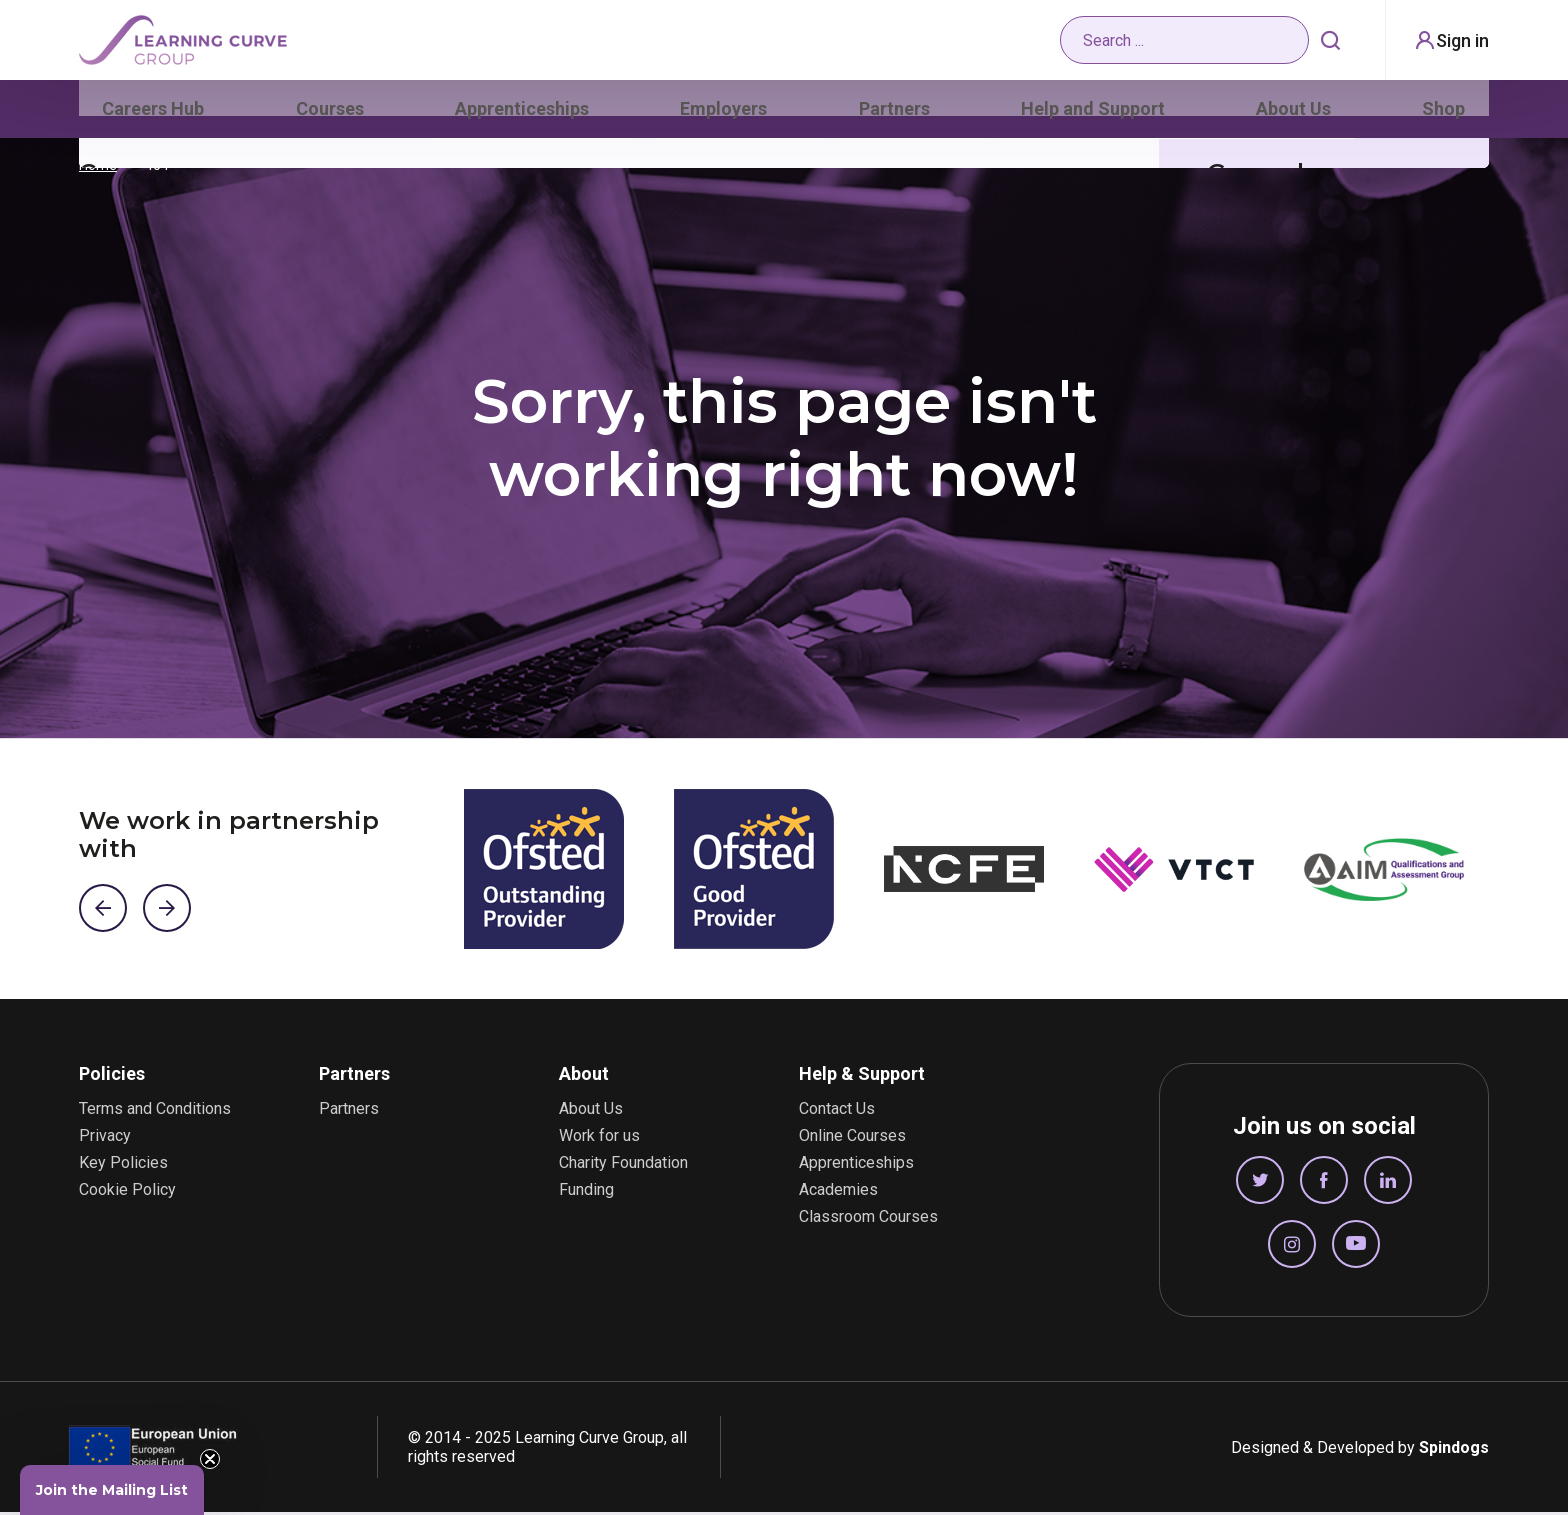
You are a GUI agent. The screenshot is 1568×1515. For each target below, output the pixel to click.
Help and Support (1095, 114)
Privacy (105, 1139)
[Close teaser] (210, 1459)
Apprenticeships (524, 114)
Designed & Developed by (1360, 1450)
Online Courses (852, 1139)
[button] (112, 1490)
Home (98, 168)
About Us (1295, 114)
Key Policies (123, 1166)
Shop (1446, 114)
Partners (898, 114)
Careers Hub (151, 114)
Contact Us (837, 1112)
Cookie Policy (127, 1193)
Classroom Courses (868, 1220)
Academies (838, 1193)
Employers (727, 114)
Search (1325, 45)
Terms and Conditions (155, 1112)
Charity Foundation (623, 1166)
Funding (586, 1193)
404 (157, 168)
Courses (330, 114)
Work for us (599, 1139)
